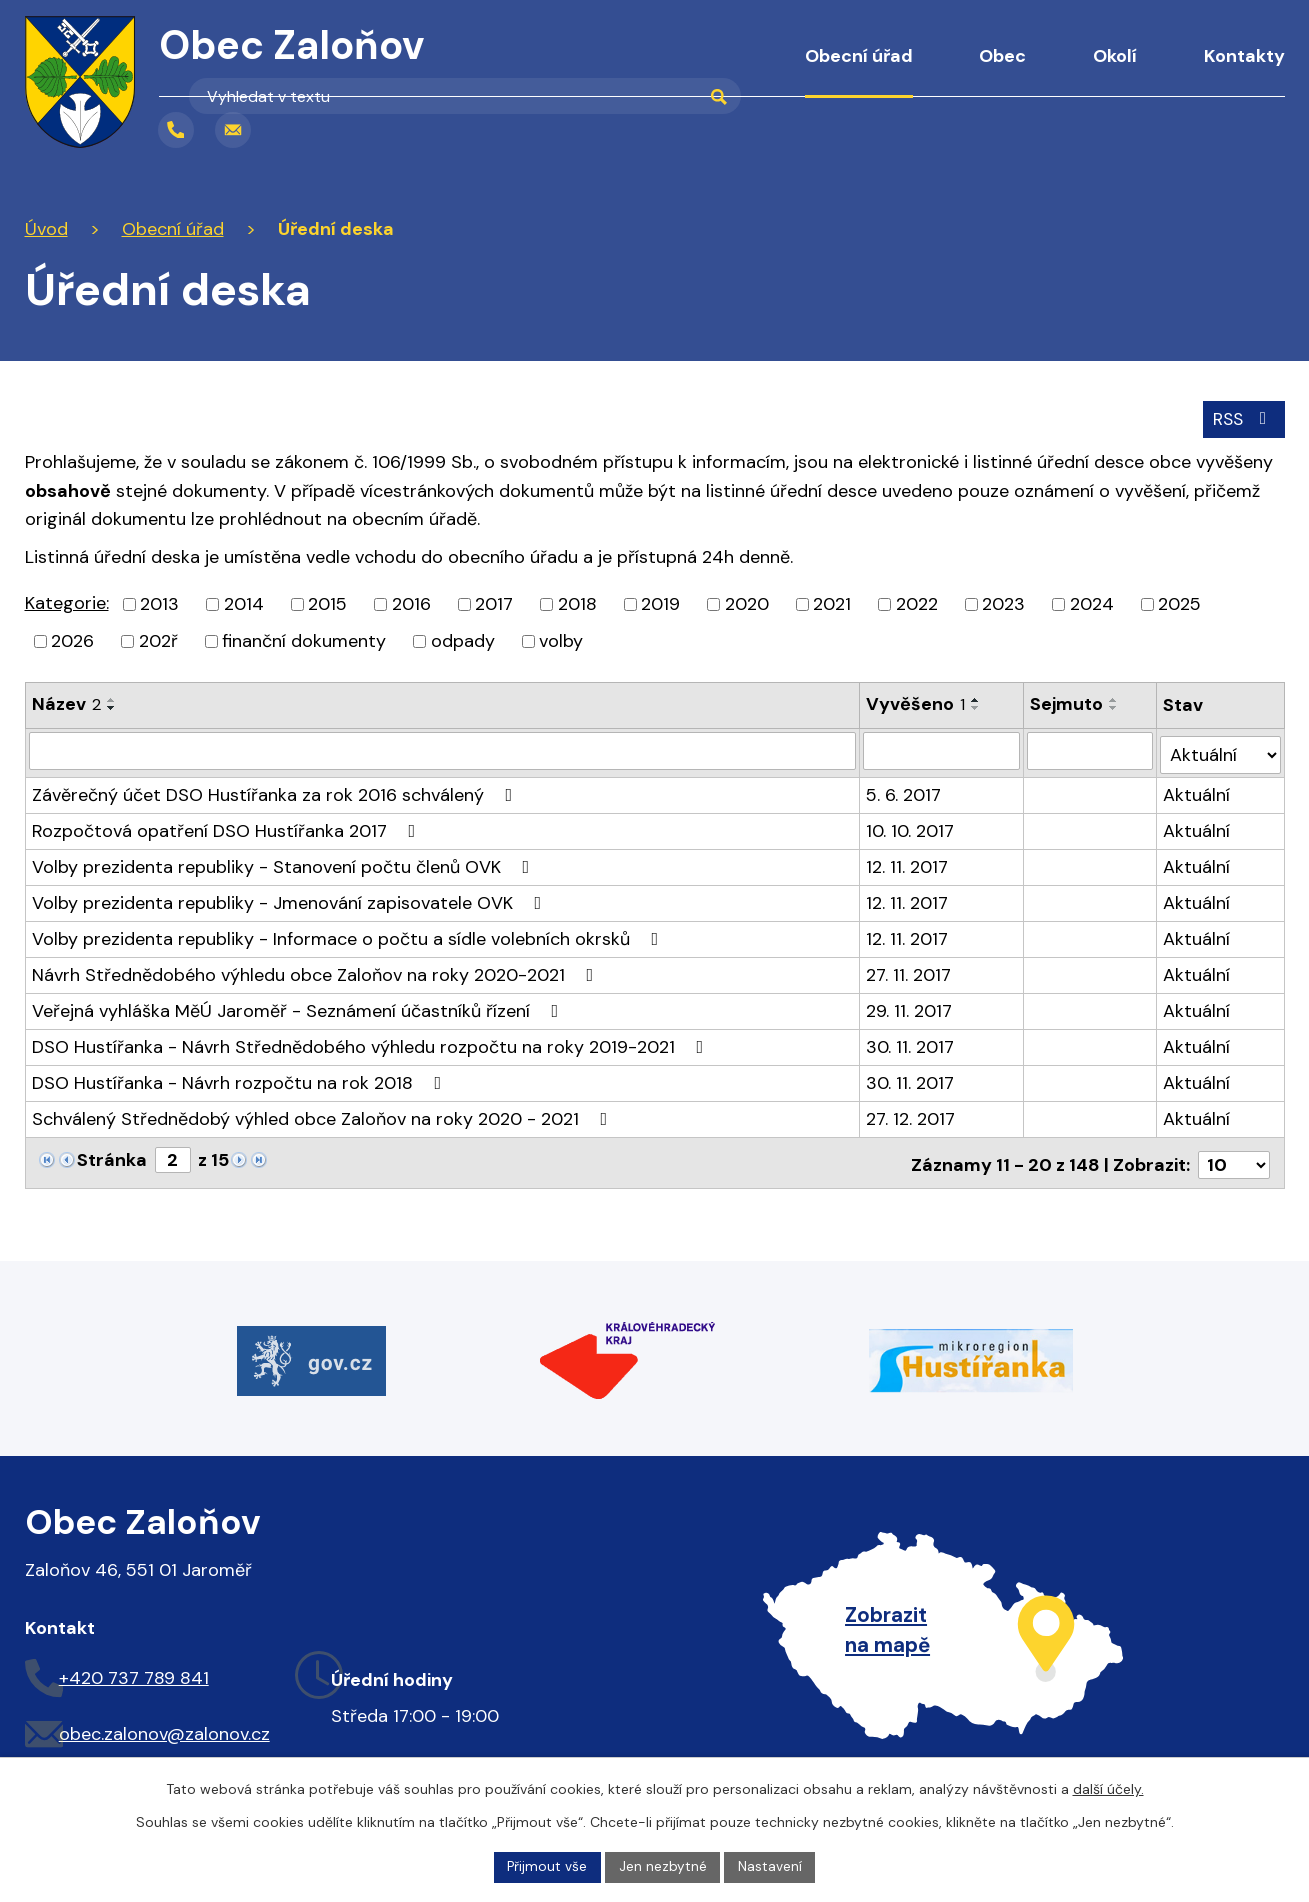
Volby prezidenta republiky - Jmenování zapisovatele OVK (291, 898)
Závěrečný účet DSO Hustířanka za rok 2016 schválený (276, 790)
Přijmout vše (546, 1866)
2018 (577, 603)
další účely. (1108, 1788)
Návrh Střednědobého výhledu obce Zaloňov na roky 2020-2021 (317, 970)
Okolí (1115, 56)
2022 (917, 603)
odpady (463, 640)
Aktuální (1197, 790)
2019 (660, 603)
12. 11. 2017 (908, 862)
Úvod (729, 70)
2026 (72, 640)
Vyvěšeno (916, 703)
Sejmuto (1067, 703)
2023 (1003, 603)
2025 (1179, 603)
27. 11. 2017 (909, 970)
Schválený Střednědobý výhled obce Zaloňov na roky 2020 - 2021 (324, 1114)
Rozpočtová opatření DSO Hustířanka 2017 (228, 826)
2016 (411, 603)
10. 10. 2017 (911, 826)
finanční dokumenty (304, 640)
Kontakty (1244, 56)
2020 (747, 603)
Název (66, 703)
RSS (1241, 417)
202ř (158, 640)
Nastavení (771, 1866)
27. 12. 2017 (911, 1114)
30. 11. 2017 (911, 1042)
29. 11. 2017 (910, 1006)
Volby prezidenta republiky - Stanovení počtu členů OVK (285, 862)
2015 (327, 603)
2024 (1092, 603)
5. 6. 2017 (904, 790)
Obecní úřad (859, 56)
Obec (1002, 56)
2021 (832, 603)
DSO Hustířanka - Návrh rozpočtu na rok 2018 (241, 1078)
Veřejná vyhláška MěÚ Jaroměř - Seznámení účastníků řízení (299, 1006)
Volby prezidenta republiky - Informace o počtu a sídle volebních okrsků (349, 934)
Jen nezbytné (663, 1866)
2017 (494, 603)
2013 (159, 603)
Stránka (112, 1155)
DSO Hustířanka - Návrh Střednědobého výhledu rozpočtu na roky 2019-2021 (372, 1042)
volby (561, 640)
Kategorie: (67, 602)
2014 (244, 603)
